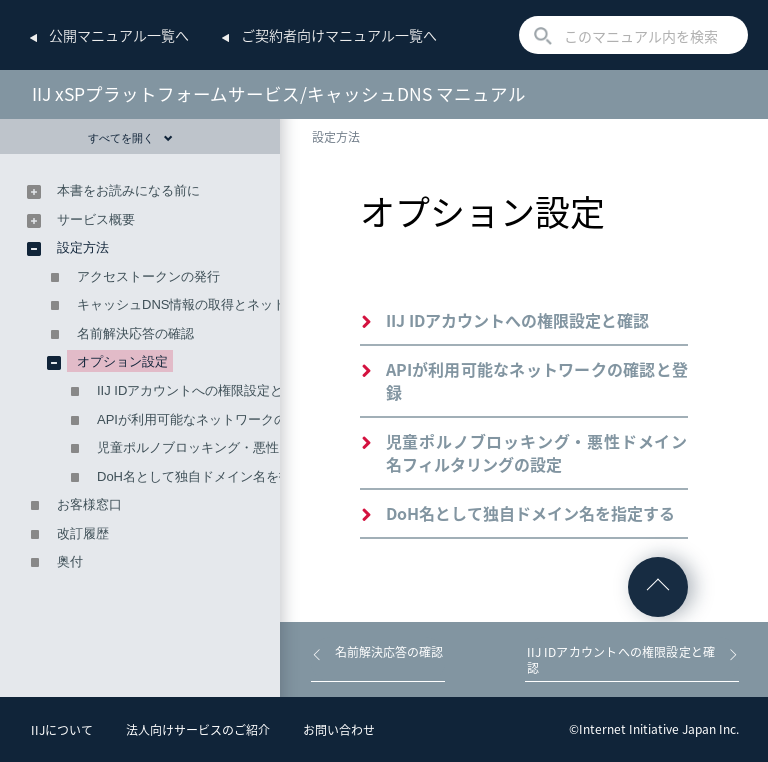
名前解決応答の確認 (135, 333)
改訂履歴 (83, 533)
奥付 (70, 561)
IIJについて (62, 730)
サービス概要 (96, 219)
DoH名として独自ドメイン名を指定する (530, 513)
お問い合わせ (339, 730)
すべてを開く (130, 138)
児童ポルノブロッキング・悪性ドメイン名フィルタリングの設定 (537, 452)
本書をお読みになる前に (128, 190)
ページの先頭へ (658, 587)
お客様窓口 (89, 504)
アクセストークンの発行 (148, 276)
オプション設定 (122, 361)
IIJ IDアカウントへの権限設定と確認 (517, 320)
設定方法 (336, 137)
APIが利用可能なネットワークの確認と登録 (537, 380)
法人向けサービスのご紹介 (198, 730)
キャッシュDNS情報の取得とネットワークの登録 (220, 304)
